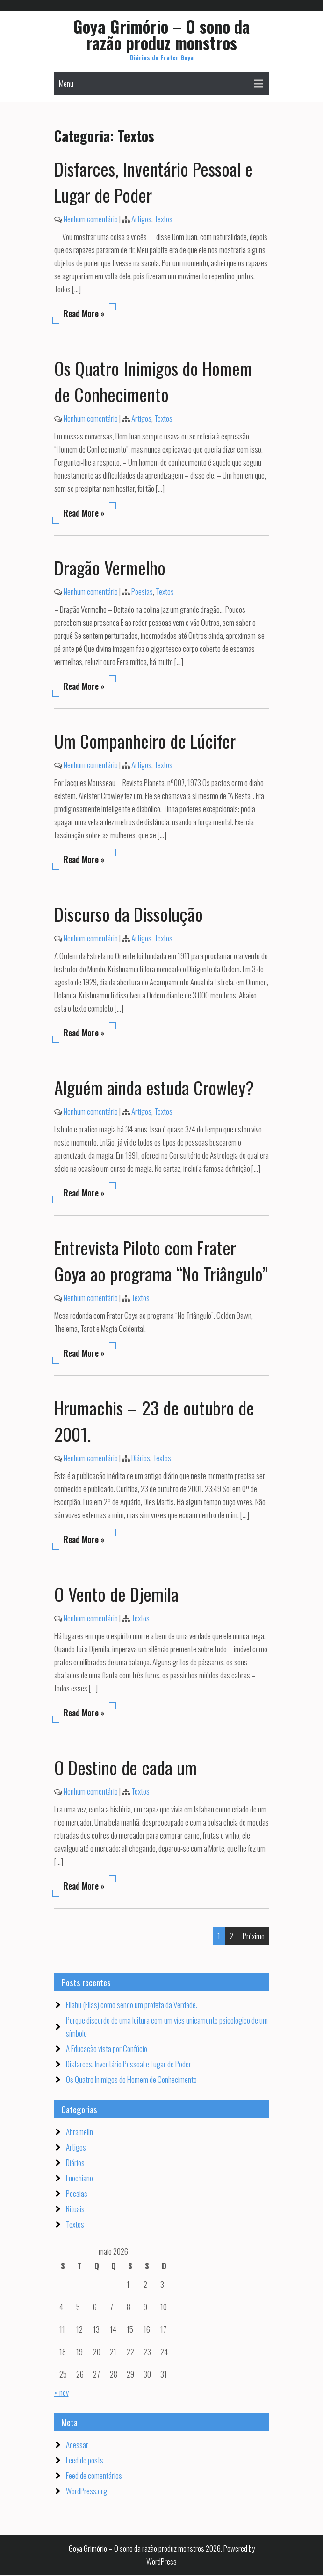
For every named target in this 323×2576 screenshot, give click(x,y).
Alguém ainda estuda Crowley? (154, 1088)
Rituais (75, 2209)
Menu (66, 84)
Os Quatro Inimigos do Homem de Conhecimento (153, 382)
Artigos (141, 220)
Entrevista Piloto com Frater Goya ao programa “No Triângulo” (161, 1261)
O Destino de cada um (125, 1768)
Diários (140, 1459)
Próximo (254, 1937)
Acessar (77, 2445)
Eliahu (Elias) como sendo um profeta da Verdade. (131, 2005)
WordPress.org (86, 2492)
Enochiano (79, 2179)
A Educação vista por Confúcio (106, 2049)
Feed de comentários (94, 2476)
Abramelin (79, 2132)
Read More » (84, 314)
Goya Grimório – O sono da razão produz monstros (161, 34)
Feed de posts (84, 2461)
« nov (61, 2393)
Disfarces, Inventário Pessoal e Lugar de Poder (128, 2065)
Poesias (142, 592)
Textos (163, 220)
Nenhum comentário (91, 220)
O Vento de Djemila (116, 1595)
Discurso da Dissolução (128, 915)
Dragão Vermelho (109, 568)
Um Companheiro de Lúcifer (145, 742)
